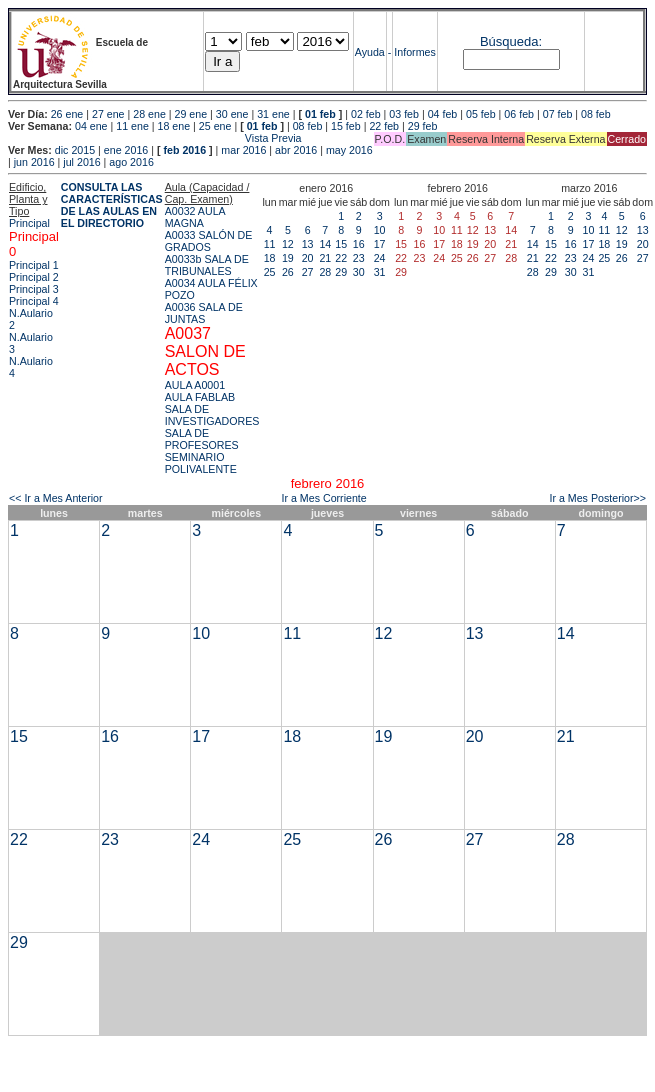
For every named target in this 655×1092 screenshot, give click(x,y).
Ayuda (370, 52)
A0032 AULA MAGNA (195, 217)
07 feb (558, 114)
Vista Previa (155, 138)
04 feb (443, 114)
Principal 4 (34, 301)
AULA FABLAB (200, 397)
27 (308, 272)
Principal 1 (34, 265)
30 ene (232, 114)
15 (341, 244)
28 (325, 272)
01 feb (320, 114)
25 (270, 272)
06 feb (519, 114)
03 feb (404, 114)
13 (308, 244)
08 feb (596, 114)
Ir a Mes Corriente (323, 498)
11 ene (132, 126)
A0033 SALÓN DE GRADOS (209, 241)
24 (380, 258)
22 (341, 258)
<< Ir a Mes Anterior (56, 498)
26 (288, 272)
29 (341, 272)
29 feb (423, 126)
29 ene (191, 114)
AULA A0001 (195, 385)
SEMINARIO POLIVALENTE (201, 463)
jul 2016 (81, 162)
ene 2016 (126, 150)
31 (380, 272)
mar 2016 (243, 150)
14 (325, 244)
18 (270, 258)
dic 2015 (75, 150)
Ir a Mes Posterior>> (597, 498)
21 (325, 258)
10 (380, 230)
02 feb (366, 114)
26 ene (67, 114)
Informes (414, 52)
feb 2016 (184, 150)
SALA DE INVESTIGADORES (212, 415)
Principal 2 (34, 277)
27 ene (108, 114)
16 (359, 244)
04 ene (91, 126)
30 (359, 272)
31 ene (273, 114)
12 (288, 244)
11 (270, 244)
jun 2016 (34, 162)
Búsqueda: (511, 41)
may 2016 (349, 150)
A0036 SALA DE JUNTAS (204, 313)
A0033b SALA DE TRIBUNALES (207, 265)
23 (359, 258)
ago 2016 (131, 162)
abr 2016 (296, 150)
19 (288, 258)
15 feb (346, 126)
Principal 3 (34, 289)
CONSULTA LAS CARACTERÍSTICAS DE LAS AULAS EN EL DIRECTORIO (112, 205)
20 (308, 258)
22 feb (384, 126)
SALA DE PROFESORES (202, 439)
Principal (29, 223)
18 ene (174, 126)
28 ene (149, 114)
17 (380, 244)
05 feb (481, 114)
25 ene (215, 126)
